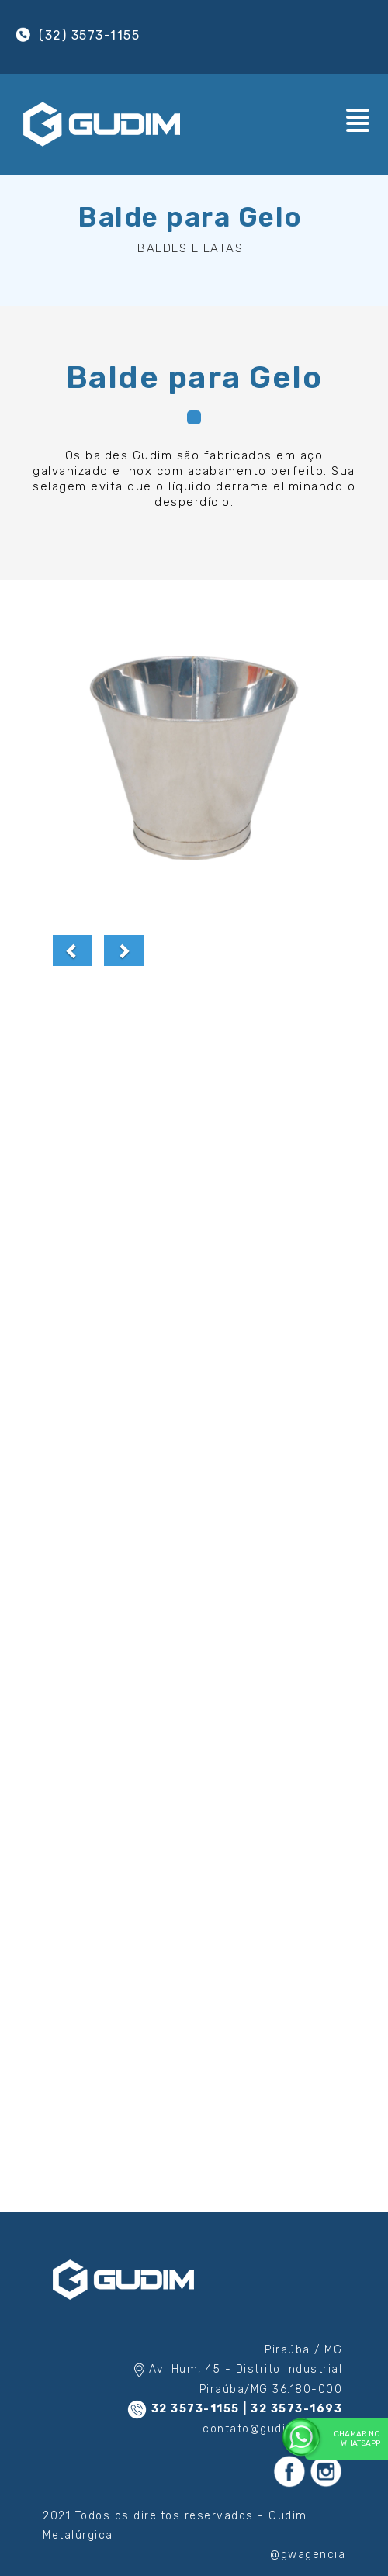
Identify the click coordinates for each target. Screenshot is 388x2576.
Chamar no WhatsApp (342, 2437)
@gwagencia (307, 2554)
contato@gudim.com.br (272, 2429)
